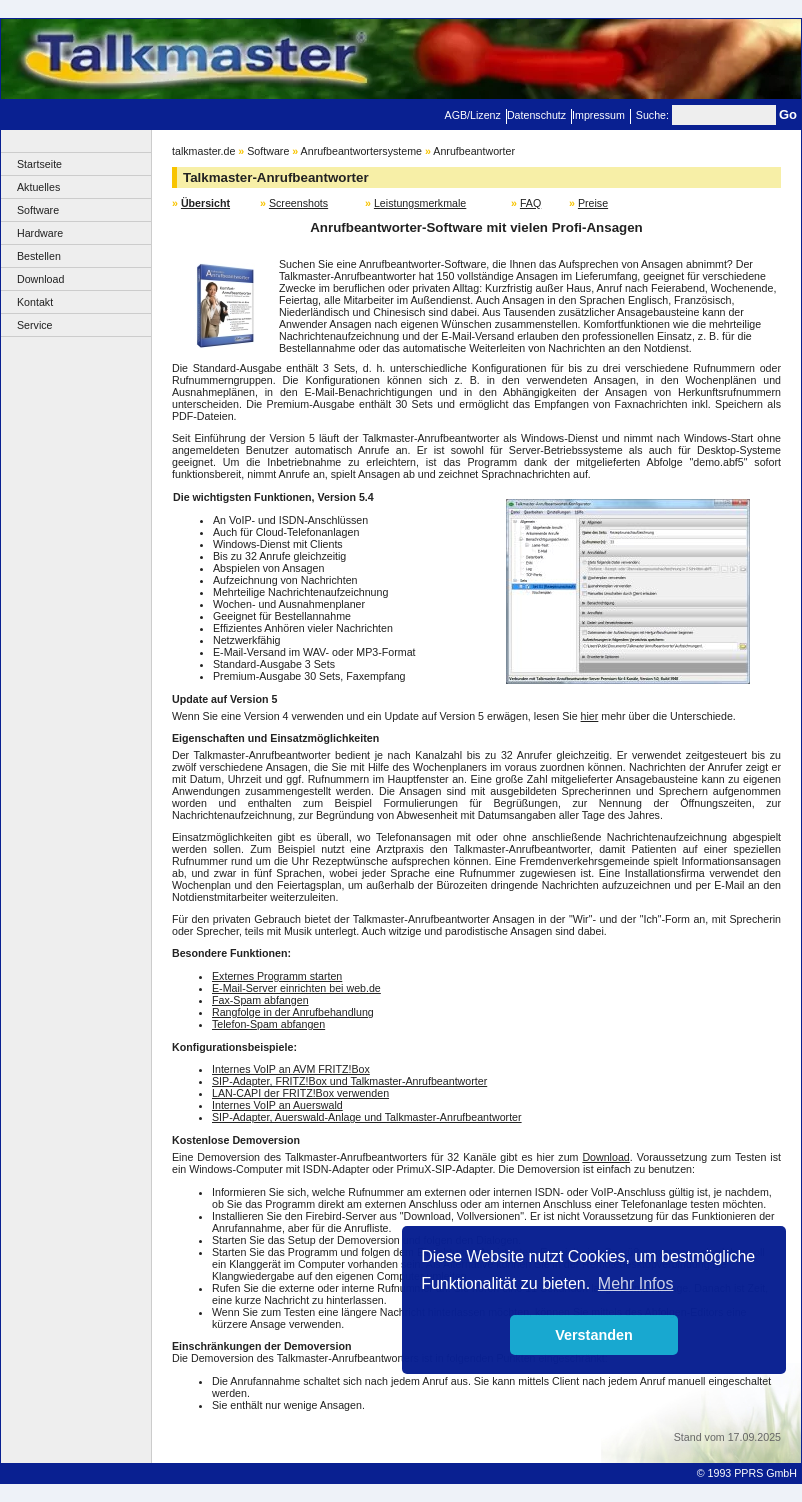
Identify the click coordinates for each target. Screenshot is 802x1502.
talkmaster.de (203, 151)
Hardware (40, 233)
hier (590, 716)
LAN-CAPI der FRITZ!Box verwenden (300, 1093)
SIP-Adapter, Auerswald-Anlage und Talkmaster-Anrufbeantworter (367, 1117)
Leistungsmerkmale (420, 203)
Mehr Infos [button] (636, 1283)
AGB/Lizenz (473, 115)
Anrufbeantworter (474, 151)
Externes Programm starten (277, 976)
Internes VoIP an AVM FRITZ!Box (291, 1069)
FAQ (530, 203)
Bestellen (39, 256)
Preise (593, 203)
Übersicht (205, 203)
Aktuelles (38, 187)
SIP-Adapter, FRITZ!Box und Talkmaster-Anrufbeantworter (349, 1081)
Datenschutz (536, 115)
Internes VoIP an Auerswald (277, 1105)
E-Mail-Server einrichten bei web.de (296, 988)
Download (40, 279)
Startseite (39, 164)
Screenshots (298, 203)
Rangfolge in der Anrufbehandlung (293, 1012)
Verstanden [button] (594, 1335)
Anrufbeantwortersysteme (361, 151)
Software (38, 210)
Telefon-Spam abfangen (268, 1024)
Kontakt (35, 302)
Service (35, 325)
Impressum (598, 115)
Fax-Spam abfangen (260, 1000)
